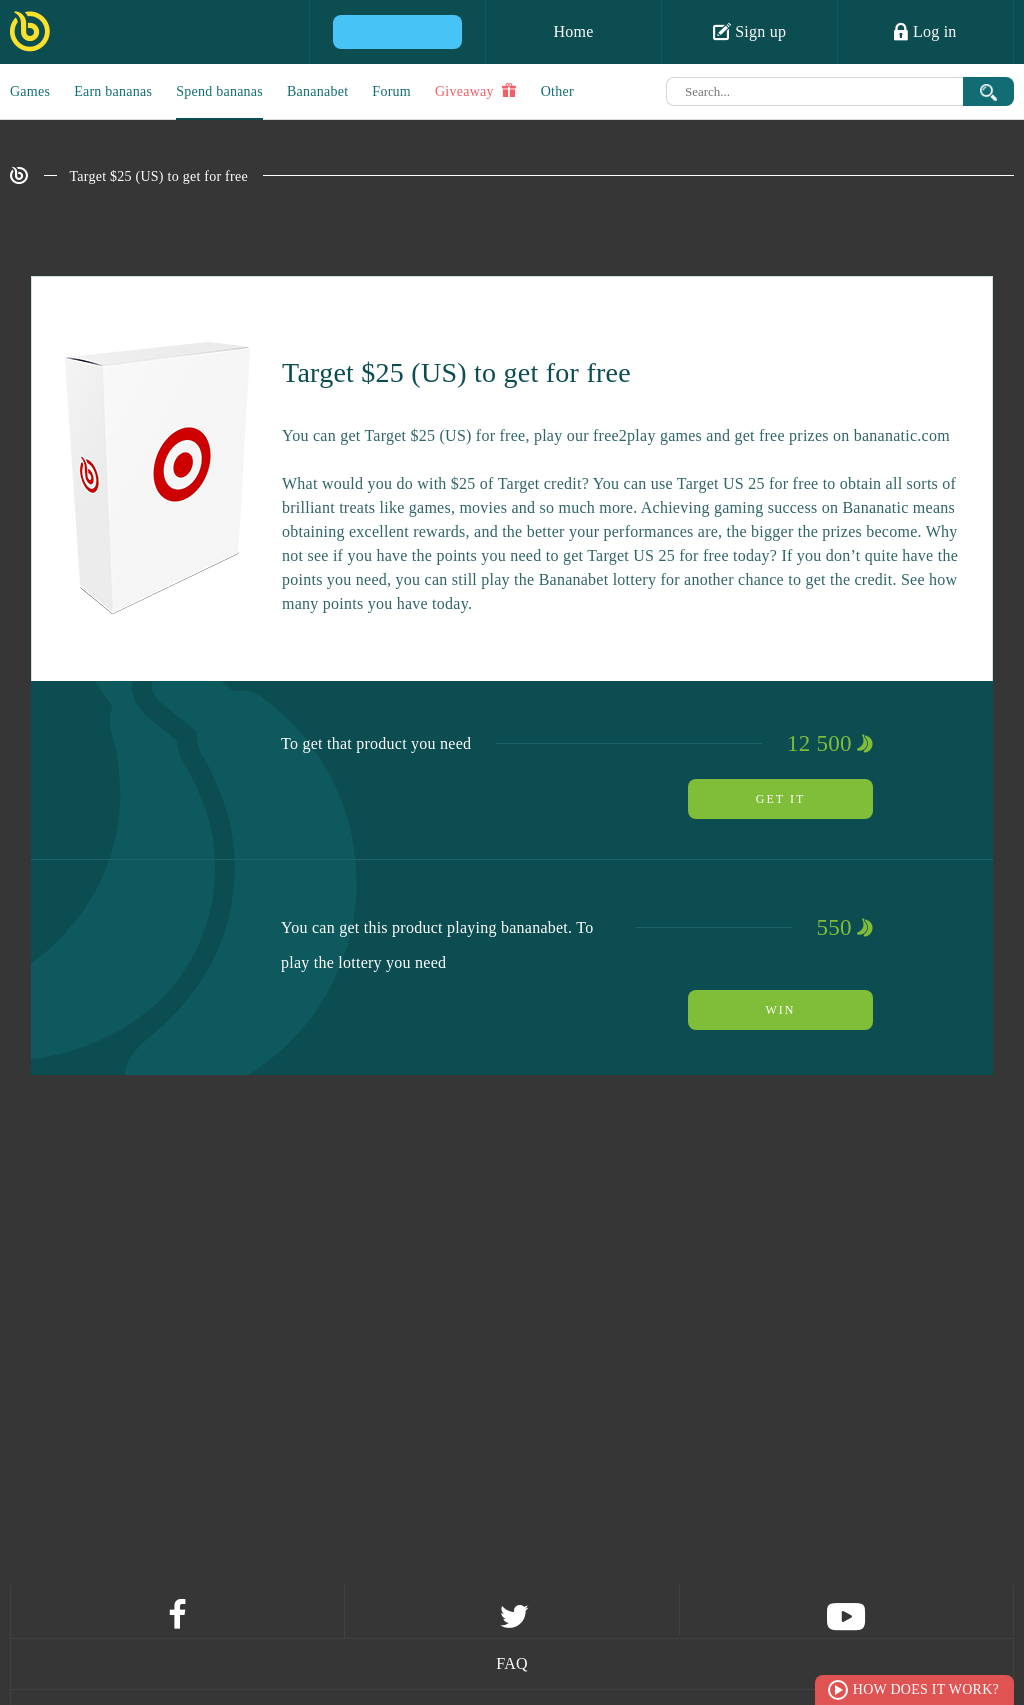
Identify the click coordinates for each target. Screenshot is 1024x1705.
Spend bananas (219, 91)
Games (30, 91)
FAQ (512, 1663)
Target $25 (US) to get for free (159, 176)
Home (573, 31)
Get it (780, 799)
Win (781, 1010)
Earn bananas (113, 91)
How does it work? (926, 1689)
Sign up (750, 31)
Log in (925, 31)
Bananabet (317, 91)
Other (557, 91)
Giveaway (476, 91)
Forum (391, 91)
